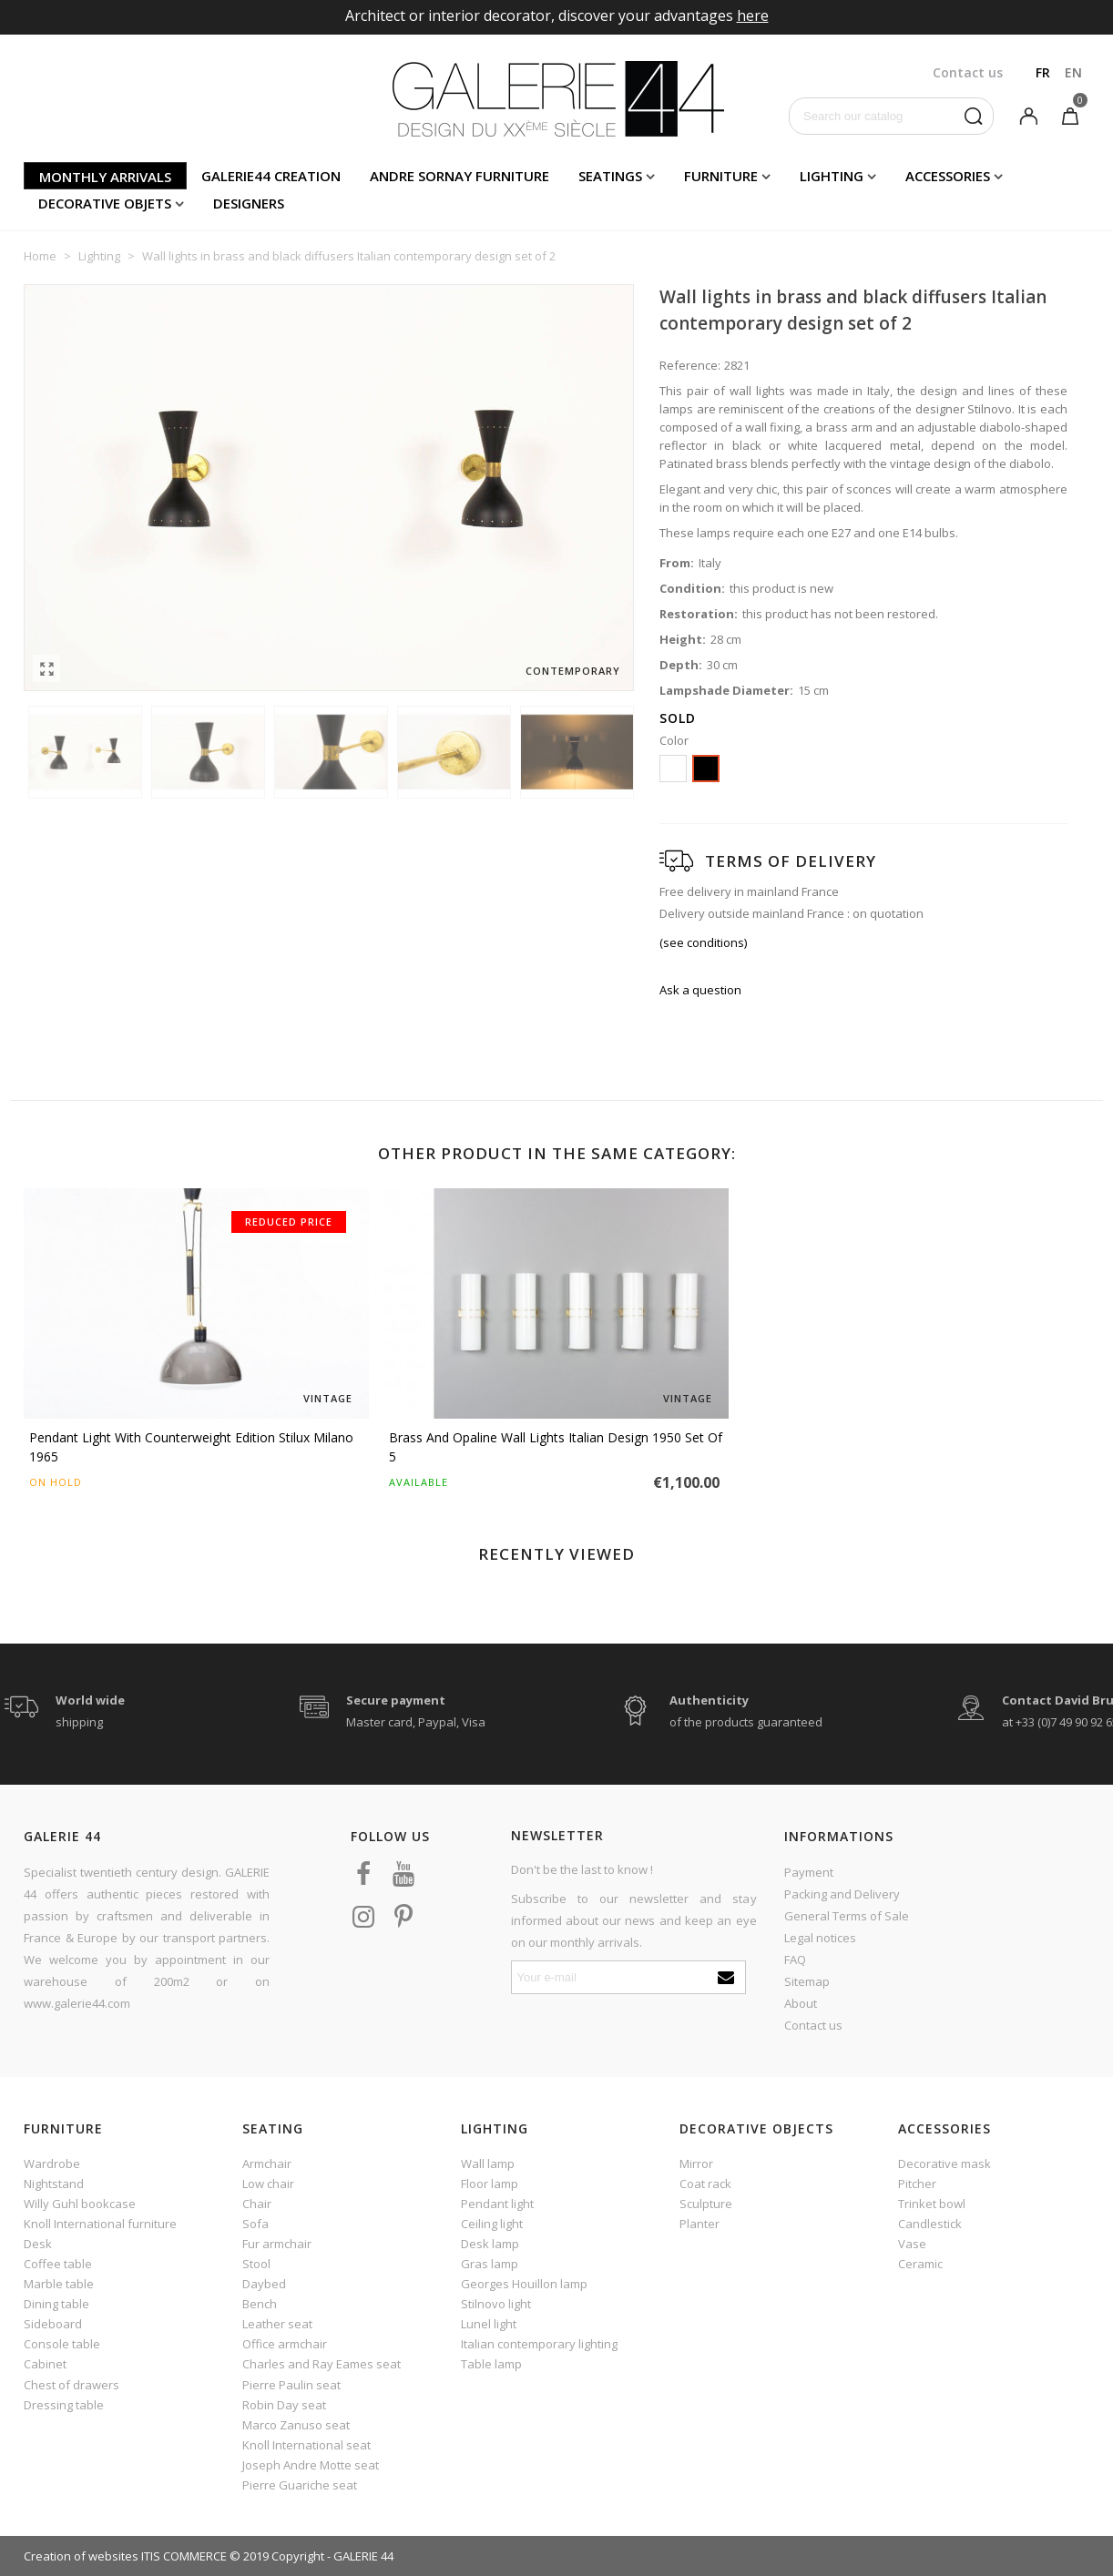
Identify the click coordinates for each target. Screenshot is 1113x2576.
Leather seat (277, 2324)
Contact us (813, 2025)
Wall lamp (488, 2163)
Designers (248, 203)
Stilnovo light (496, 2304)
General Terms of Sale (846, 1916)
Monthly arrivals (105, 177)
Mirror (696, 2163)
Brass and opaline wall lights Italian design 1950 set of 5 (555, 1447)
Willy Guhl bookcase (80, 2203)
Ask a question (700, 990)
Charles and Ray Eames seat (321, 2364)
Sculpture (705, 2203)
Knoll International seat (306, 2445)
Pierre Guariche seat (299, 2485)
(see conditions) (703, 942)
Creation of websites (81, 2556)
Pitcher (917, 2183)
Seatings (610, 176)
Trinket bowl (931, 2203)
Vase (912, 2243)
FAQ (795, 1959)
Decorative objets (104, 203)
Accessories (947, 176)
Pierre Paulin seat (291, 2385)
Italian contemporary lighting (539, 2344)
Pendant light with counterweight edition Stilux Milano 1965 (191, 1447)
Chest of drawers (71, 2385)
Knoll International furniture (100, 2223)
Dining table (56, 2304)
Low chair (268, 2183)
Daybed (264, 2284)
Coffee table (58, 2263)
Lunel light (488, 2324)
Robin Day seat (284, 2405)
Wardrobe (52, 2163)
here (753, 15)
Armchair (266, 2163)
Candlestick (930, 2223)
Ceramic (920, 2263)
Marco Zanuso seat (296, 2425)
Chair (256, 2203)
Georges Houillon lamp (524, 2284)
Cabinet (45, 2364)
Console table (62, 2344)
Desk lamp (490, 2243)
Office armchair (284, 2344)
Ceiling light (492, 2223)
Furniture (721, 176)
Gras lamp (489, 2263)
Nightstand (54, 2183)
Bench (259, 2304)
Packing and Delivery (842, 1894)
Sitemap (807, 1981)
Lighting (831, 176)
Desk (38, 2243)
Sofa (255, 2223)
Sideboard (53, 2324)
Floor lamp (489, 2183)
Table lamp (491, 2364)
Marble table (59, 2284)
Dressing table (64, 2405)
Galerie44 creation (271, 176)
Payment (808, 1872)
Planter (699, 2223)
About (800, 2003)
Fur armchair (276, 2243)
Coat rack (705, 2183)
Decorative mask (944, 2163)
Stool (256, 2263)
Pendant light (497, 2203)
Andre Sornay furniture (459, 176)
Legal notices (820, 1937)
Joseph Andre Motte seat (310, 2465)
